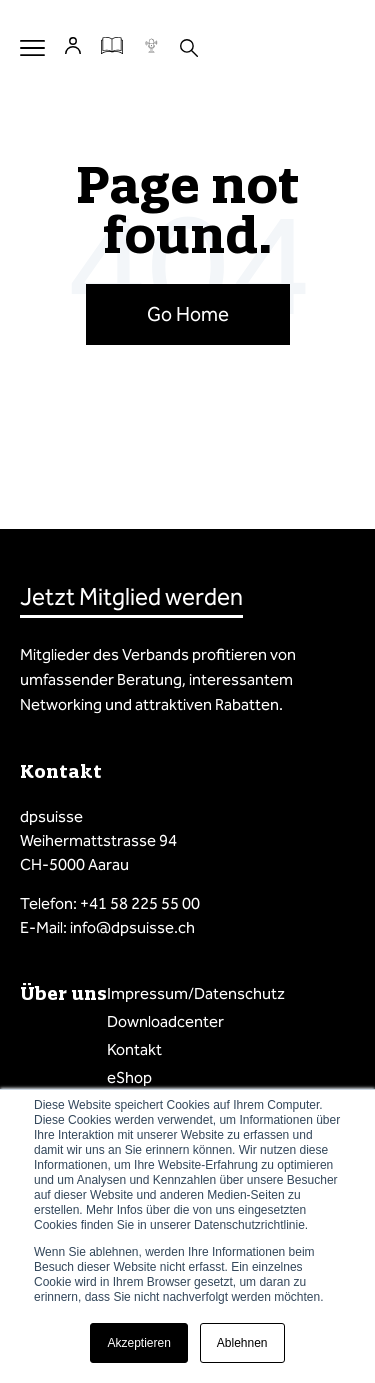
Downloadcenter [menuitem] (165, 1021)
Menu (32, 47)
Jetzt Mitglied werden (131, 597)
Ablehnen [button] (242, 1343)
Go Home (188, 314)
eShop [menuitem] (129, 1077)
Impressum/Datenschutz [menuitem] (196, 993)
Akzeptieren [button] (138, 1343)
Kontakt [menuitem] (134, 1049)
